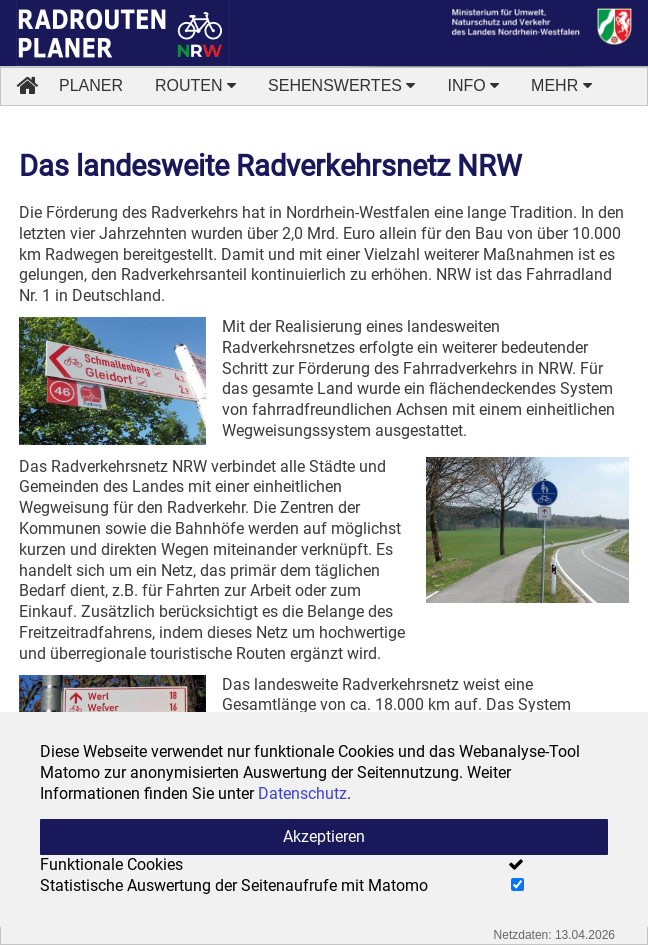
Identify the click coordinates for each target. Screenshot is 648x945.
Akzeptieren (324, 836)
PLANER (91, 85)
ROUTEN (195, 85)
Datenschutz (302, 793)
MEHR (561, 85)
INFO (473, 85)
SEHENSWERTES (341, 85)
